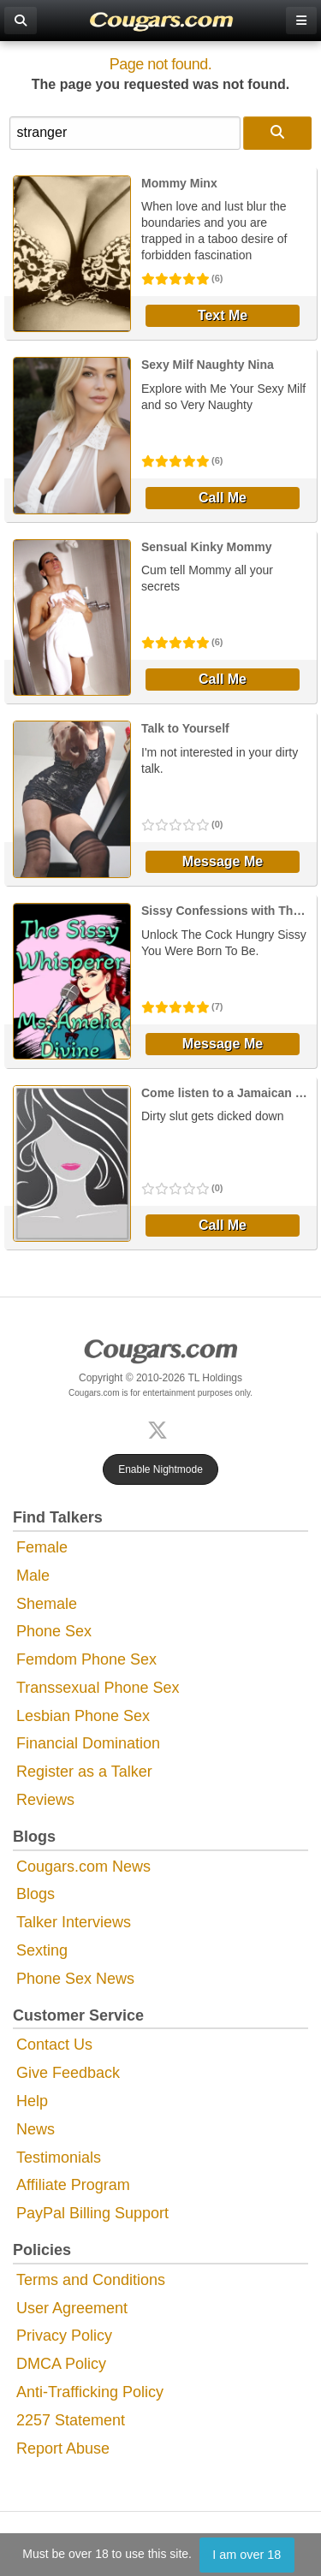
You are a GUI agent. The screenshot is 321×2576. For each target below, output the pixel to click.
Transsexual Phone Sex (97, 1687)
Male (33, 1575)
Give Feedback (68, 2072)
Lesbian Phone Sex (83, 1715)
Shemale (46, 1603)
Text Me (222, 315)
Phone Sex (54, 1631)
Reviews (45, 1799)
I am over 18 (246, 2554)
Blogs (35, 1893)
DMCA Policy (61, 2363)
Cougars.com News (83, 1866)
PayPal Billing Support (92, 2213)
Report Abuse (63, 2448)
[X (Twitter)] (161, 1427)
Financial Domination (88, 1743)
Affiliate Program (73, 2184)
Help (32, 2101)
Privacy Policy (64, 2335)
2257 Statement (70, 2420)
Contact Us (54, 2044)
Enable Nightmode (160, 1469)
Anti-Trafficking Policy (89, 2392)
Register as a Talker (84, 1771)
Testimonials (58, 2157)
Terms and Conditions (90, 2279)
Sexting (42, 1950)
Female (42, 1547)
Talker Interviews (73, 1922)
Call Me (223, 497)
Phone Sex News (75, 1978)
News (35, 2129)
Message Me (222, 861)
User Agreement (72, 2308)
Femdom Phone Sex (86, 1659)
